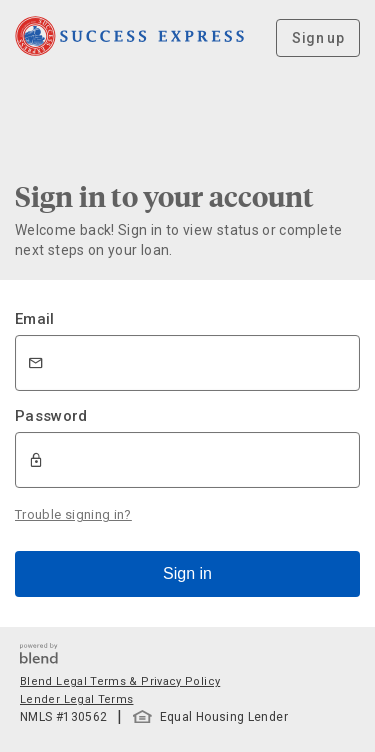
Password (51, 416)
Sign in (187, 573)
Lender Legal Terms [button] (76, 699)
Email (35, 319)
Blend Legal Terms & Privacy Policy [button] (120, 681)
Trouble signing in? (73, 514)
